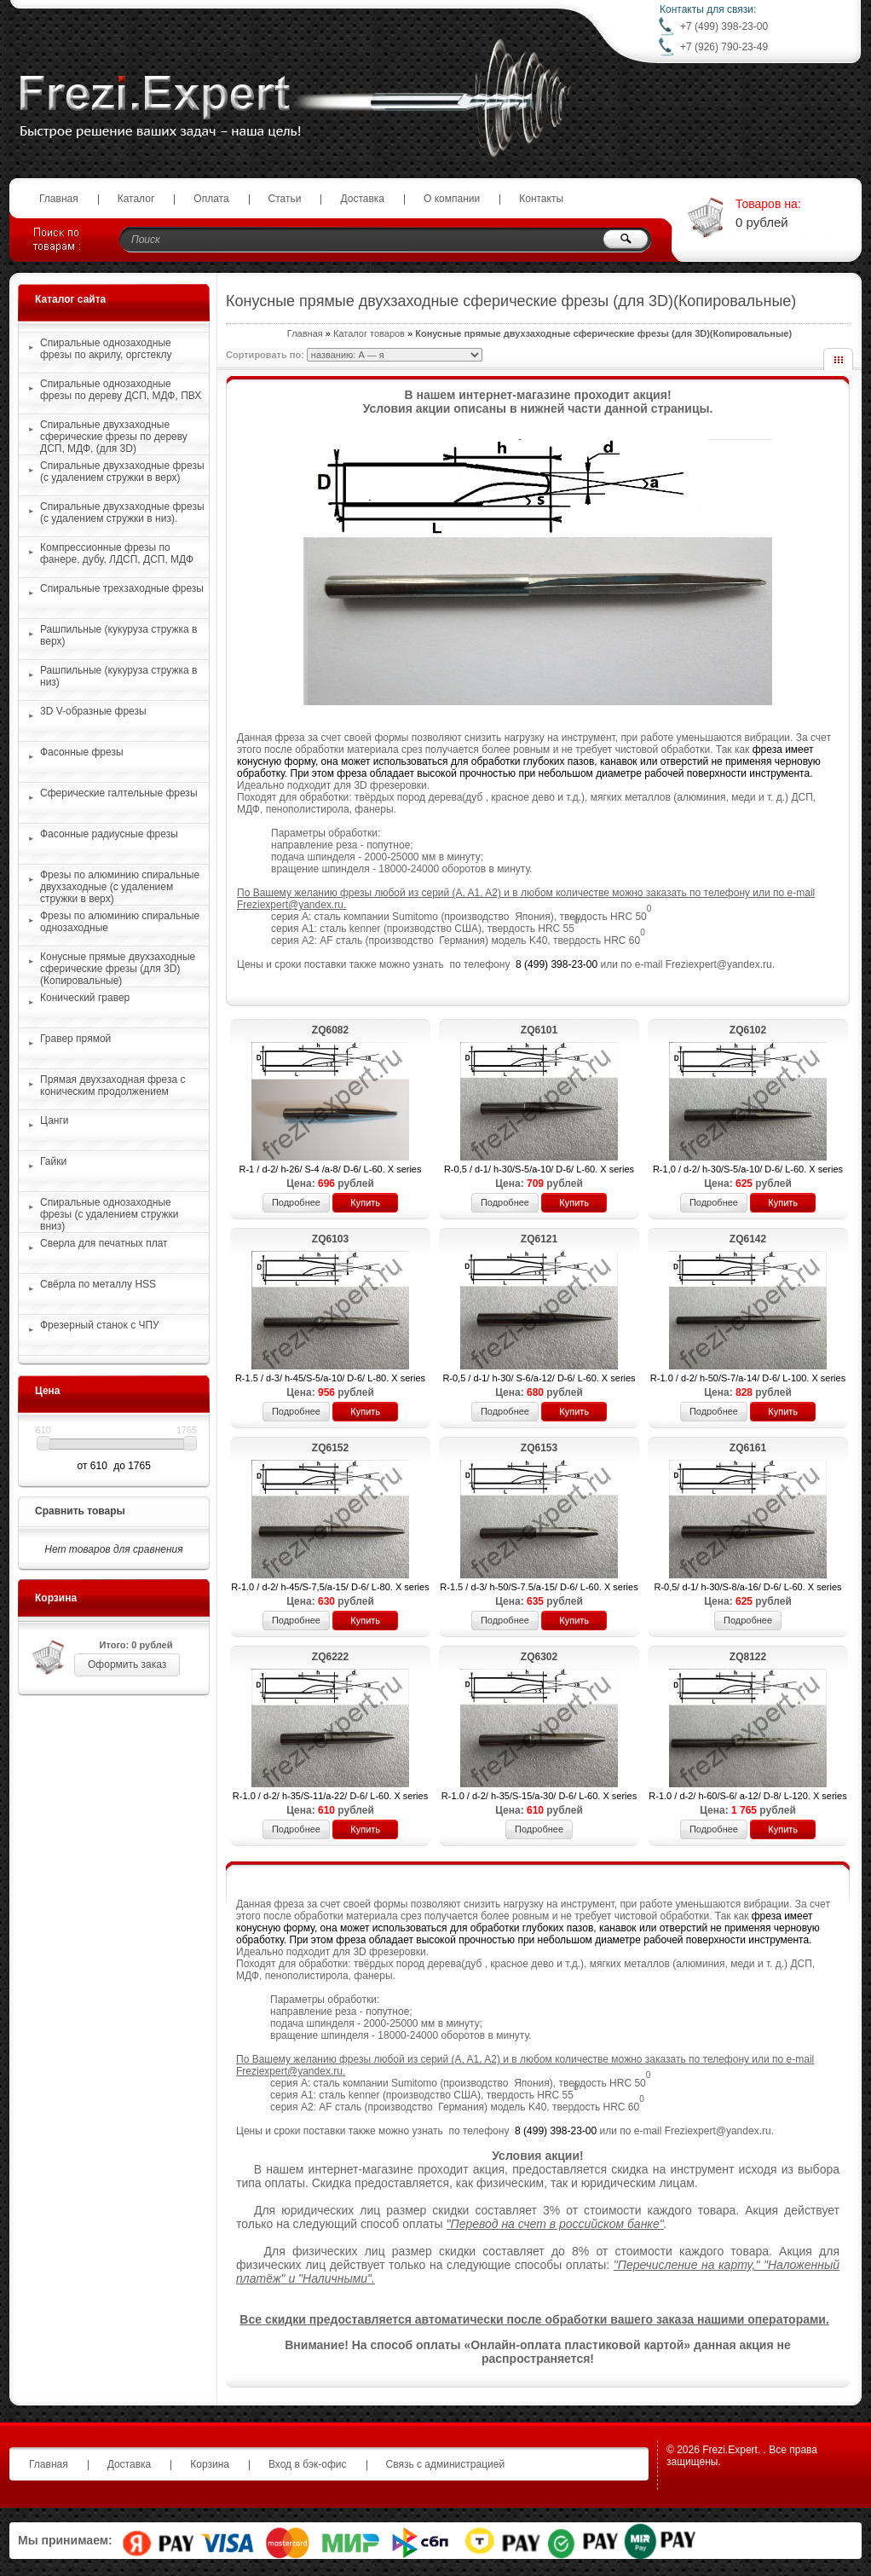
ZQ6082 (330, 1030)
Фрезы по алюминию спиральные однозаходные (119, 922)
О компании (452, 199)
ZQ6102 (748, 1030)
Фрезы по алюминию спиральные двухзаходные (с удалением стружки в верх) (119, 887)
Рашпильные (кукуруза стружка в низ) (118, 676)
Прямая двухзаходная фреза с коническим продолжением (112, 1085)
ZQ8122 (748, 1657)
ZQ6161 (748, 1448)
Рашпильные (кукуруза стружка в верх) (118, 635)
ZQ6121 (539, 1239)
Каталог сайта (70, 299)
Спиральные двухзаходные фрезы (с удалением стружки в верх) (122, 471)
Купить (365, 1202)
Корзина (56, 1598)
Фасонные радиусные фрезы (109, 834)
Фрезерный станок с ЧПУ (99, 1325)
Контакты (541, 199)
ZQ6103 (330, 1239)
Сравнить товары (80, 1511)
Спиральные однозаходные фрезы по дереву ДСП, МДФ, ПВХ (120, 390)
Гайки (53, 1161)
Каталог (136, 199)
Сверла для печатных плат (104, 1243)
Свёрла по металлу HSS (98, 1284)
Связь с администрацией (445, 2464)
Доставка (362, 199)
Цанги (54, 1120)
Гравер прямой (75, 1039)
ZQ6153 (539, 1448)
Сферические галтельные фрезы (119, 793)
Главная (58, 199)
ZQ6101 (539, 1030)
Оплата (210, 199)
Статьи (285, 199)
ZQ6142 (748, 1239)
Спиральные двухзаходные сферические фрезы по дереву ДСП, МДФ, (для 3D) (113, 436)
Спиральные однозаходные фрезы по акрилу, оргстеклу (106, 349)
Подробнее (296, 1202)
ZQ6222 (330, 1657)
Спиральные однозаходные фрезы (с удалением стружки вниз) (109, 1214)
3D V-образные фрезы (93, 711)
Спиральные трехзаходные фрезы (122, 588)
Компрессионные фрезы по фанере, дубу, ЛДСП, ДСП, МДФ (116, 553)
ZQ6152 (330, 1448)
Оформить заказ (127, 1664)
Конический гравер (85, 998)
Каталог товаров (369, 333)
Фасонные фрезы (82, 752)
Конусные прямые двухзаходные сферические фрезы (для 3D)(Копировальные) (117, 969)
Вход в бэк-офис (307, 2464)
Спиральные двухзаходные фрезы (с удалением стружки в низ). (122, 512)
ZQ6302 (539, 1657)
